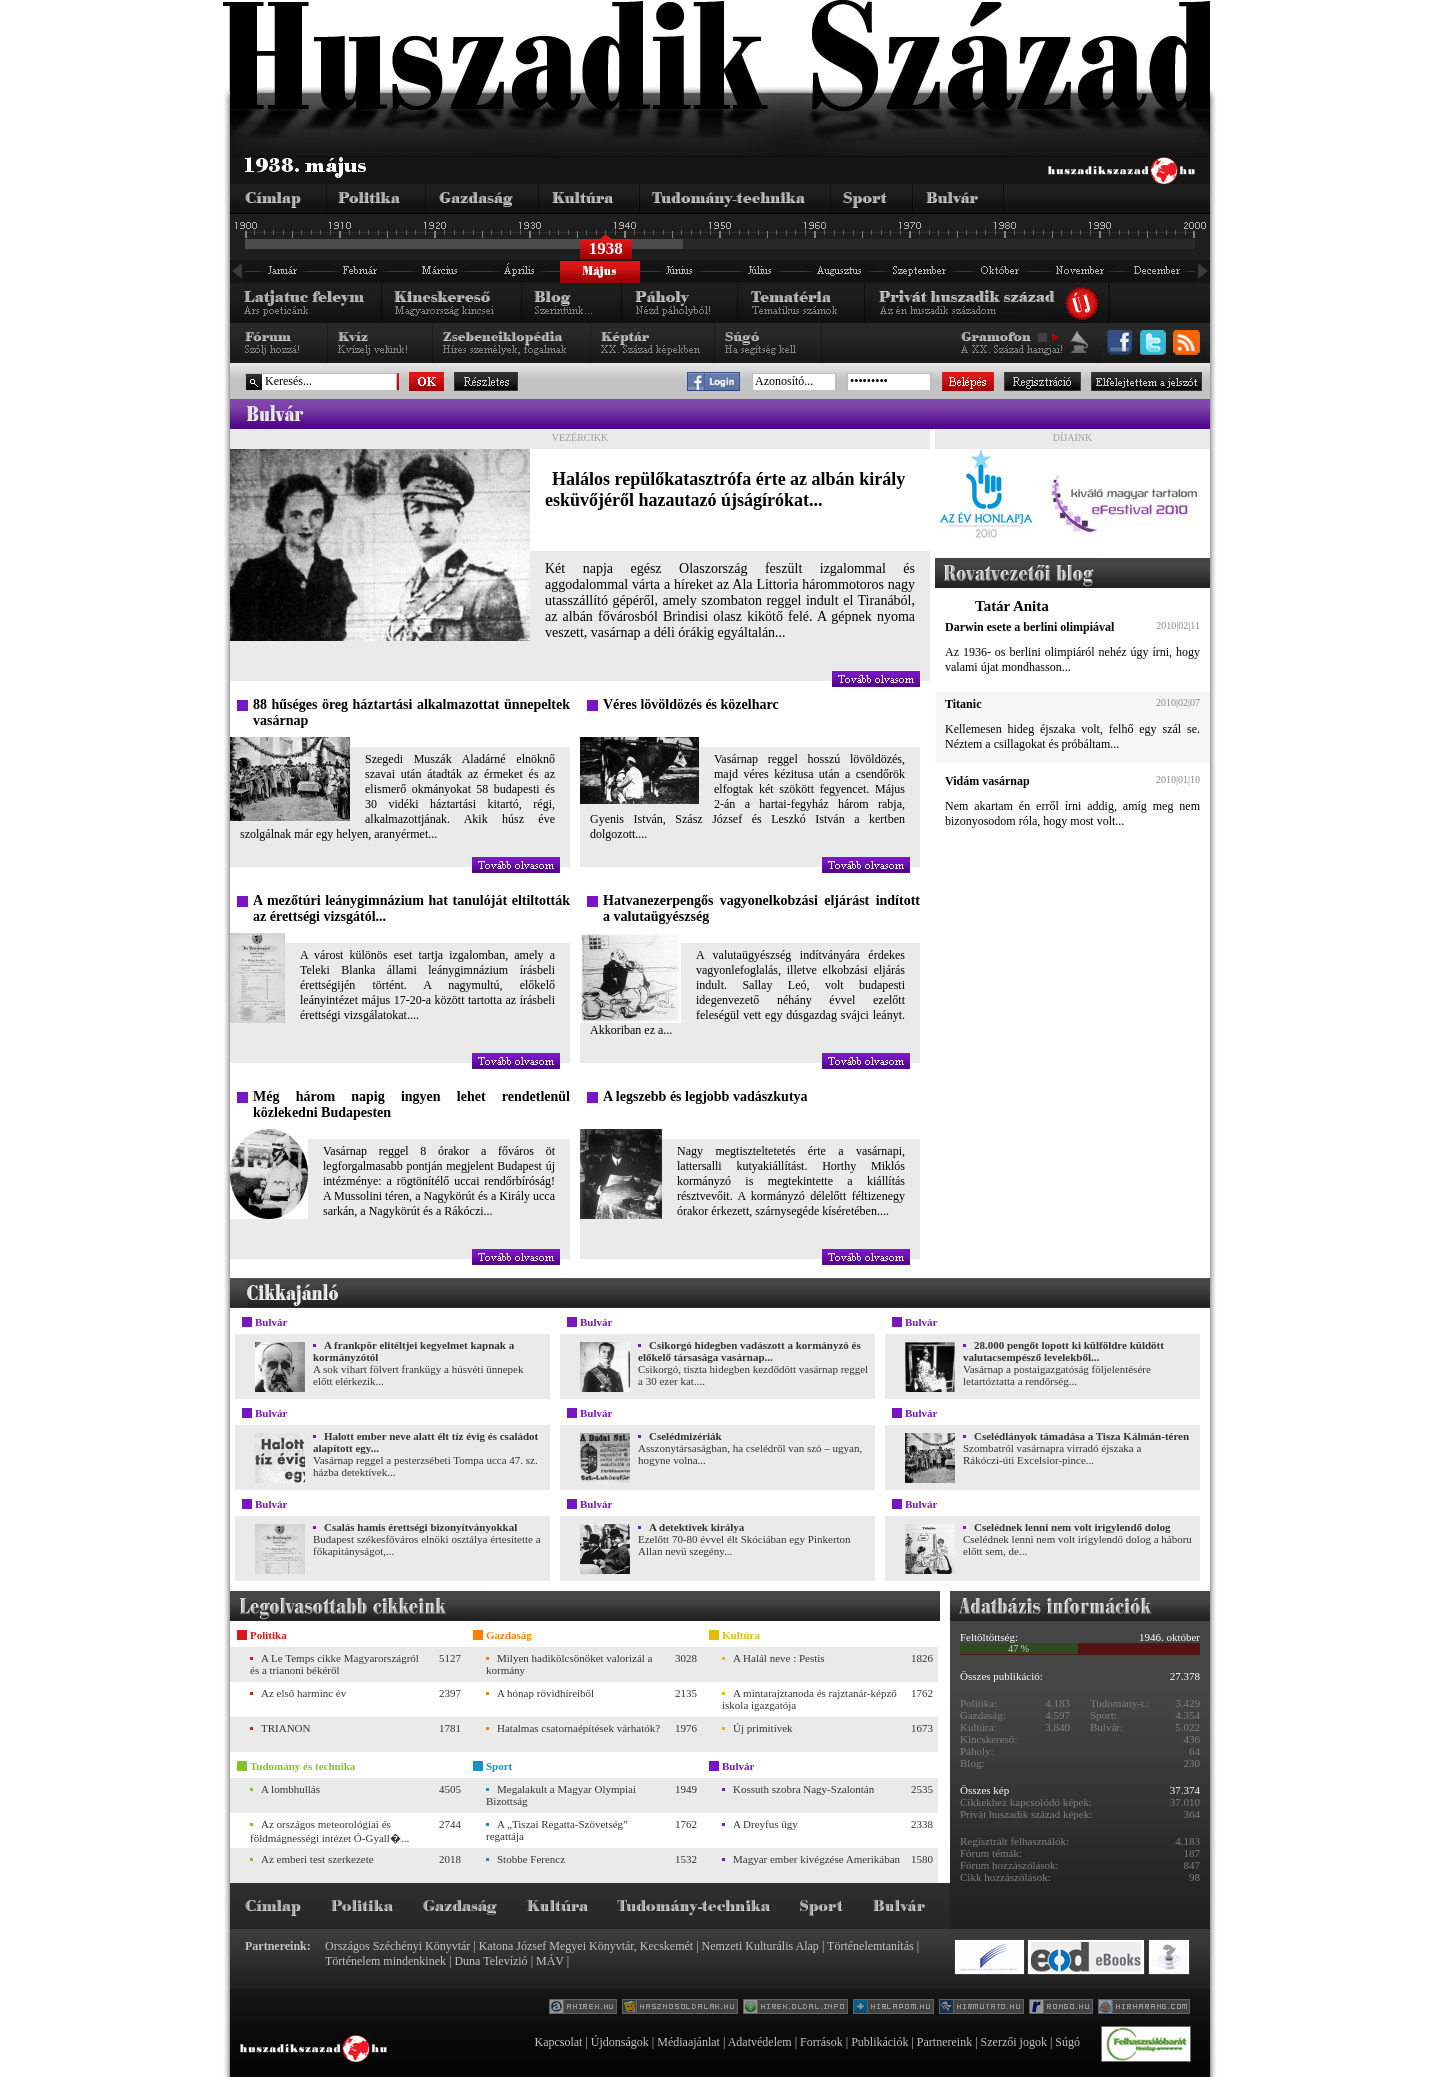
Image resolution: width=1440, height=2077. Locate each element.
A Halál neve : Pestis (779, 1658)
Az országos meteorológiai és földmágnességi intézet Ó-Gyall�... (329, 1831)
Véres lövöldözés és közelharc (691, 704)
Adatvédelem (760, 2042)
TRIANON (286, 1728)
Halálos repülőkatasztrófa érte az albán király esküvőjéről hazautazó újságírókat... (725, 489)
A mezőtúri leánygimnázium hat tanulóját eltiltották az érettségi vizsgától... (411, 908)
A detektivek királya (696, 1527)
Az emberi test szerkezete (317, 1859)
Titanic (963, 704)
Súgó (1067, 2042)
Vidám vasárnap (987, 781)
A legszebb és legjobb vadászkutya (705, 1096)
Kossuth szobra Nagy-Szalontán (803, 1789)
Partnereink (944, 2042)
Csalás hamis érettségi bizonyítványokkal (420, 1527)
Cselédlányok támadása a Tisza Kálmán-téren (1081, 1436)
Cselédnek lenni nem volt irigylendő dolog (1072, 1527)
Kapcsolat (558, 2042)
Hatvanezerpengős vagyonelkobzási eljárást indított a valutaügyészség (761, 908)
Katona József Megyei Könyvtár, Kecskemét (586, 1946)
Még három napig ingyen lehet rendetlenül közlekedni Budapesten (411, 1104)
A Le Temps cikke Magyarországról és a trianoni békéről (334, 1664)
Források (821, 2042)
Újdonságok (620, 2042)
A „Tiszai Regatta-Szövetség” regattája (557, 1830)
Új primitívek (763, 1728)
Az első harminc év (303, 1693)
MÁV (550, 1961)
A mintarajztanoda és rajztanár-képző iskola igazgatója (809, 1699)
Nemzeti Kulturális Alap (760, 1946)
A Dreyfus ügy (765, 1824)
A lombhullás (290, 1789)
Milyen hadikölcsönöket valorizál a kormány (569, 1664)
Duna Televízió (490, 1961)
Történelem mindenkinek (385, 1961)
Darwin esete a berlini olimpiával (1029, 627)
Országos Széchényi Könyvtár (397, 1946)
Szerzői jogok (1014, 2042)
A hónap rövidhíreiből (545, 1693)
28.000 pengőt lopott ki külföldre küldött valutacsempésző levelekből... (1063, 1351)
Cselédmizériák (685, 1436)
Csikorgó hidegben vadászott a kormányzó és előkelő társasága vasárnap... (749, 1351)
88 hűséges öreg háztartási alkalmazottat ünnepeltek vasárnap (411, 712)
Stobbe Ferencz (531, 1859)
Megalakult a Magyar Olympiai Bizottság (561, 1795)
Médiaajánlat (688, 2042)
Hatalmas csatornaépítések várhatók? (578, 1728)
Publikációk (879, 2042)
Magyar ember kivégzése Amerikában (816, 1859)
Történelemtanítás (870, 1946)
